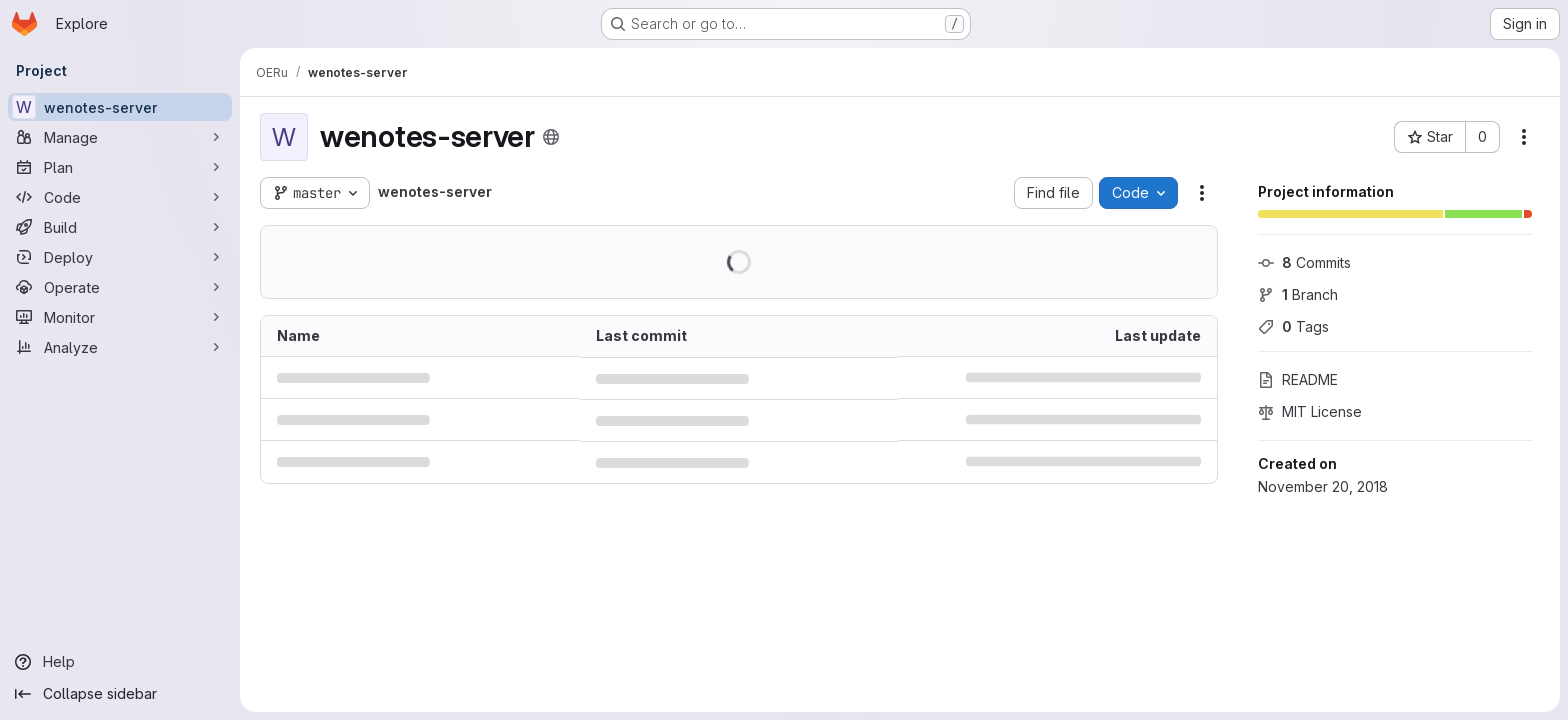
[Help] (120, 662)
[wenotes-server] (120, 107)
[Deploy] (120, 257)
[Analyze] (120, 347)
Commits (1304, 262)
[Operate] (120, 287)
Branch (1298, 294)
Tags (1293, 326)
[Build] (120, 227)
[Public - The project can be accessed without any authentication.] (551, 137)
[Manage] (120, 137)
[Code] (120, 197)
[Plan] (120, 167)
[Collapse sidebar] (120, 694)
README (1298, 379)
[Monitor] (120, 317)
